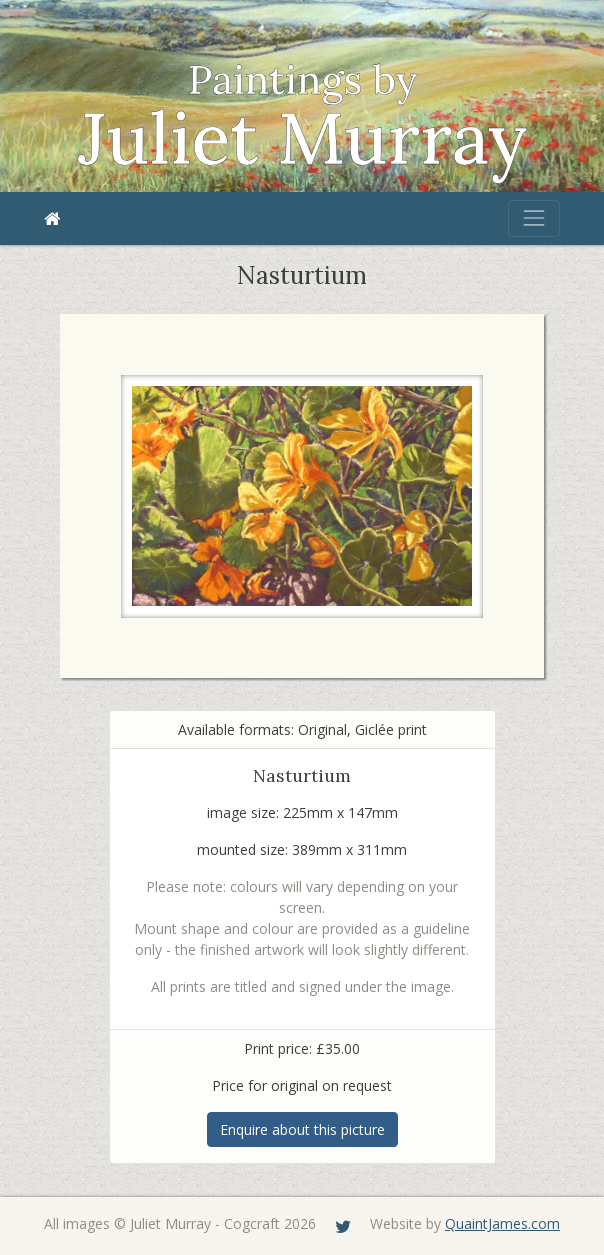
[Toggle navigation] (534, 218)
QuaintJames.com (502, 1223)
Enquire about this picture (302, 1129)
